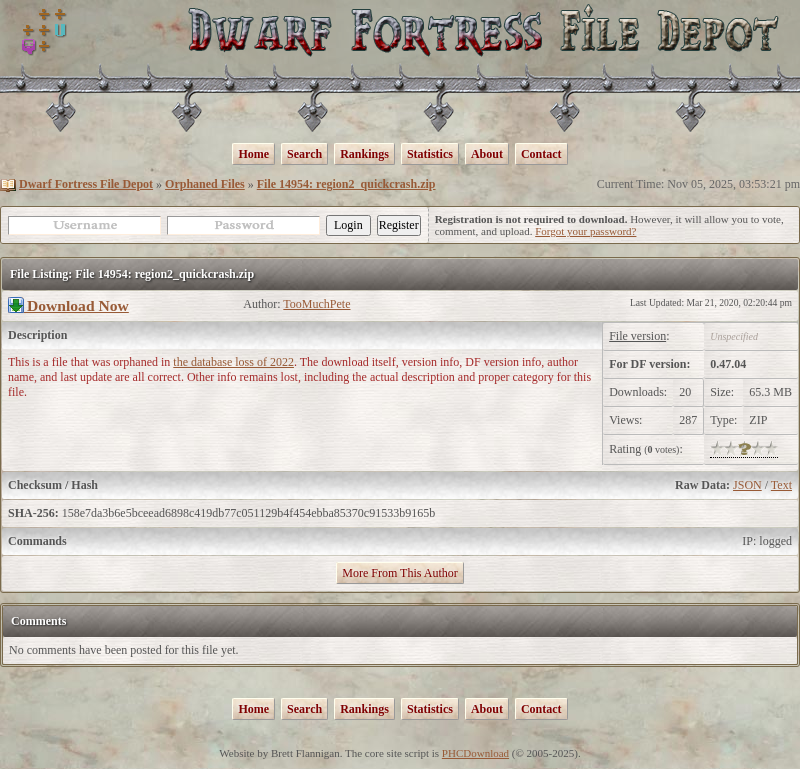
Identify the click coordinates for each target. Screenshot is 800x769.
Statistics (430, 154)
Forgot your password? (585, 231)
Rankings (364, 154)
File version (637, 336)
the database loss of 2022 (233, 362)
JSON (747, 485)
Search (304, 154)
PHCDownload (475, 753)
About (487, 154)
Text (781, 485)
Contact (541, 154)
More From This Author (399, 573)
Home (253, 154)
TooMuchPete (316, 304)
